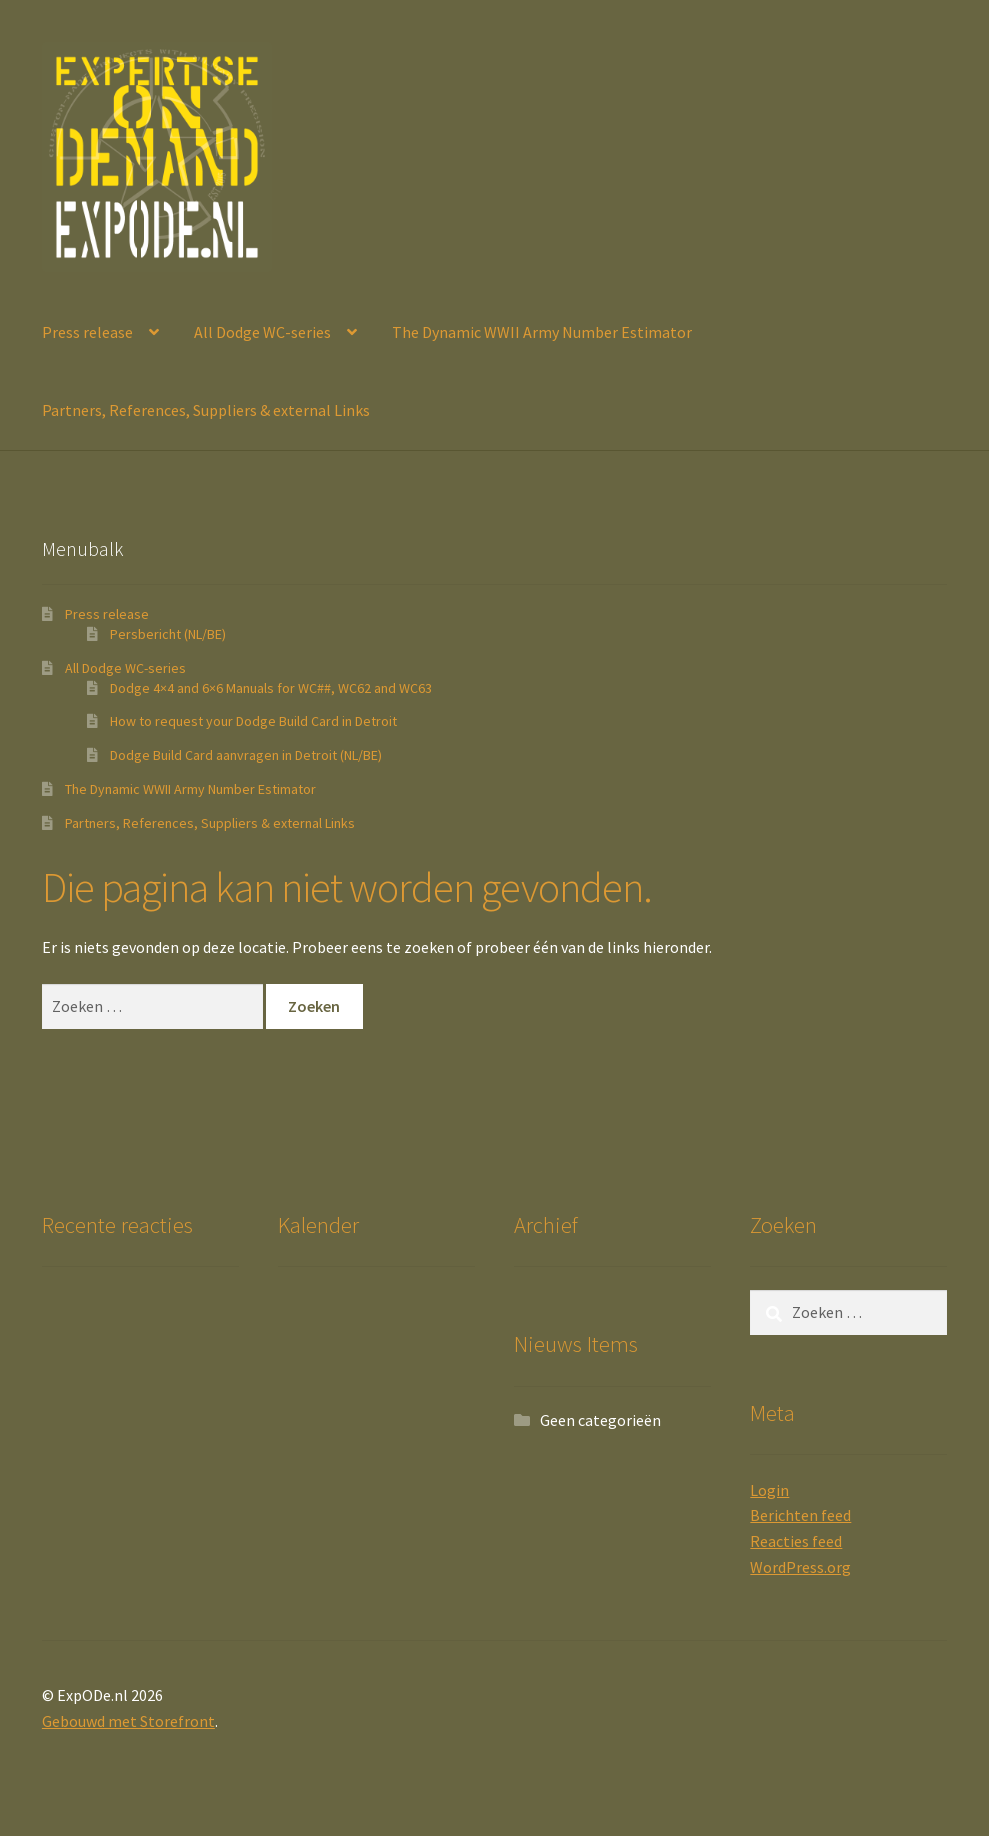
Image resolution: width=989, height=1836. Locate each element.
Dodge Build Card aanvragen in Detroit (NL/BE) (246, 755)
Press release (87, 332)
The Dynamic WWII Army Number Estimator (542, 332)
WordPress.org (800, 1567)
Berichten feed (800, 1515)
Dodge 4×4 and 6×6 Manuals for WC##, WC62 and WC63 (271, 688)
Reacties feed (796, 1541)
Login (769, 1490)
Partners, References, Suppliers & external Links (206, 410)
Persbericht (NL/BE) (168, 634)
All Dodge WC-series (262, 332)
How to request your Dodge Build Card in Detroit (253, 721)
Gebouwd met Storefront (128, 1721)
